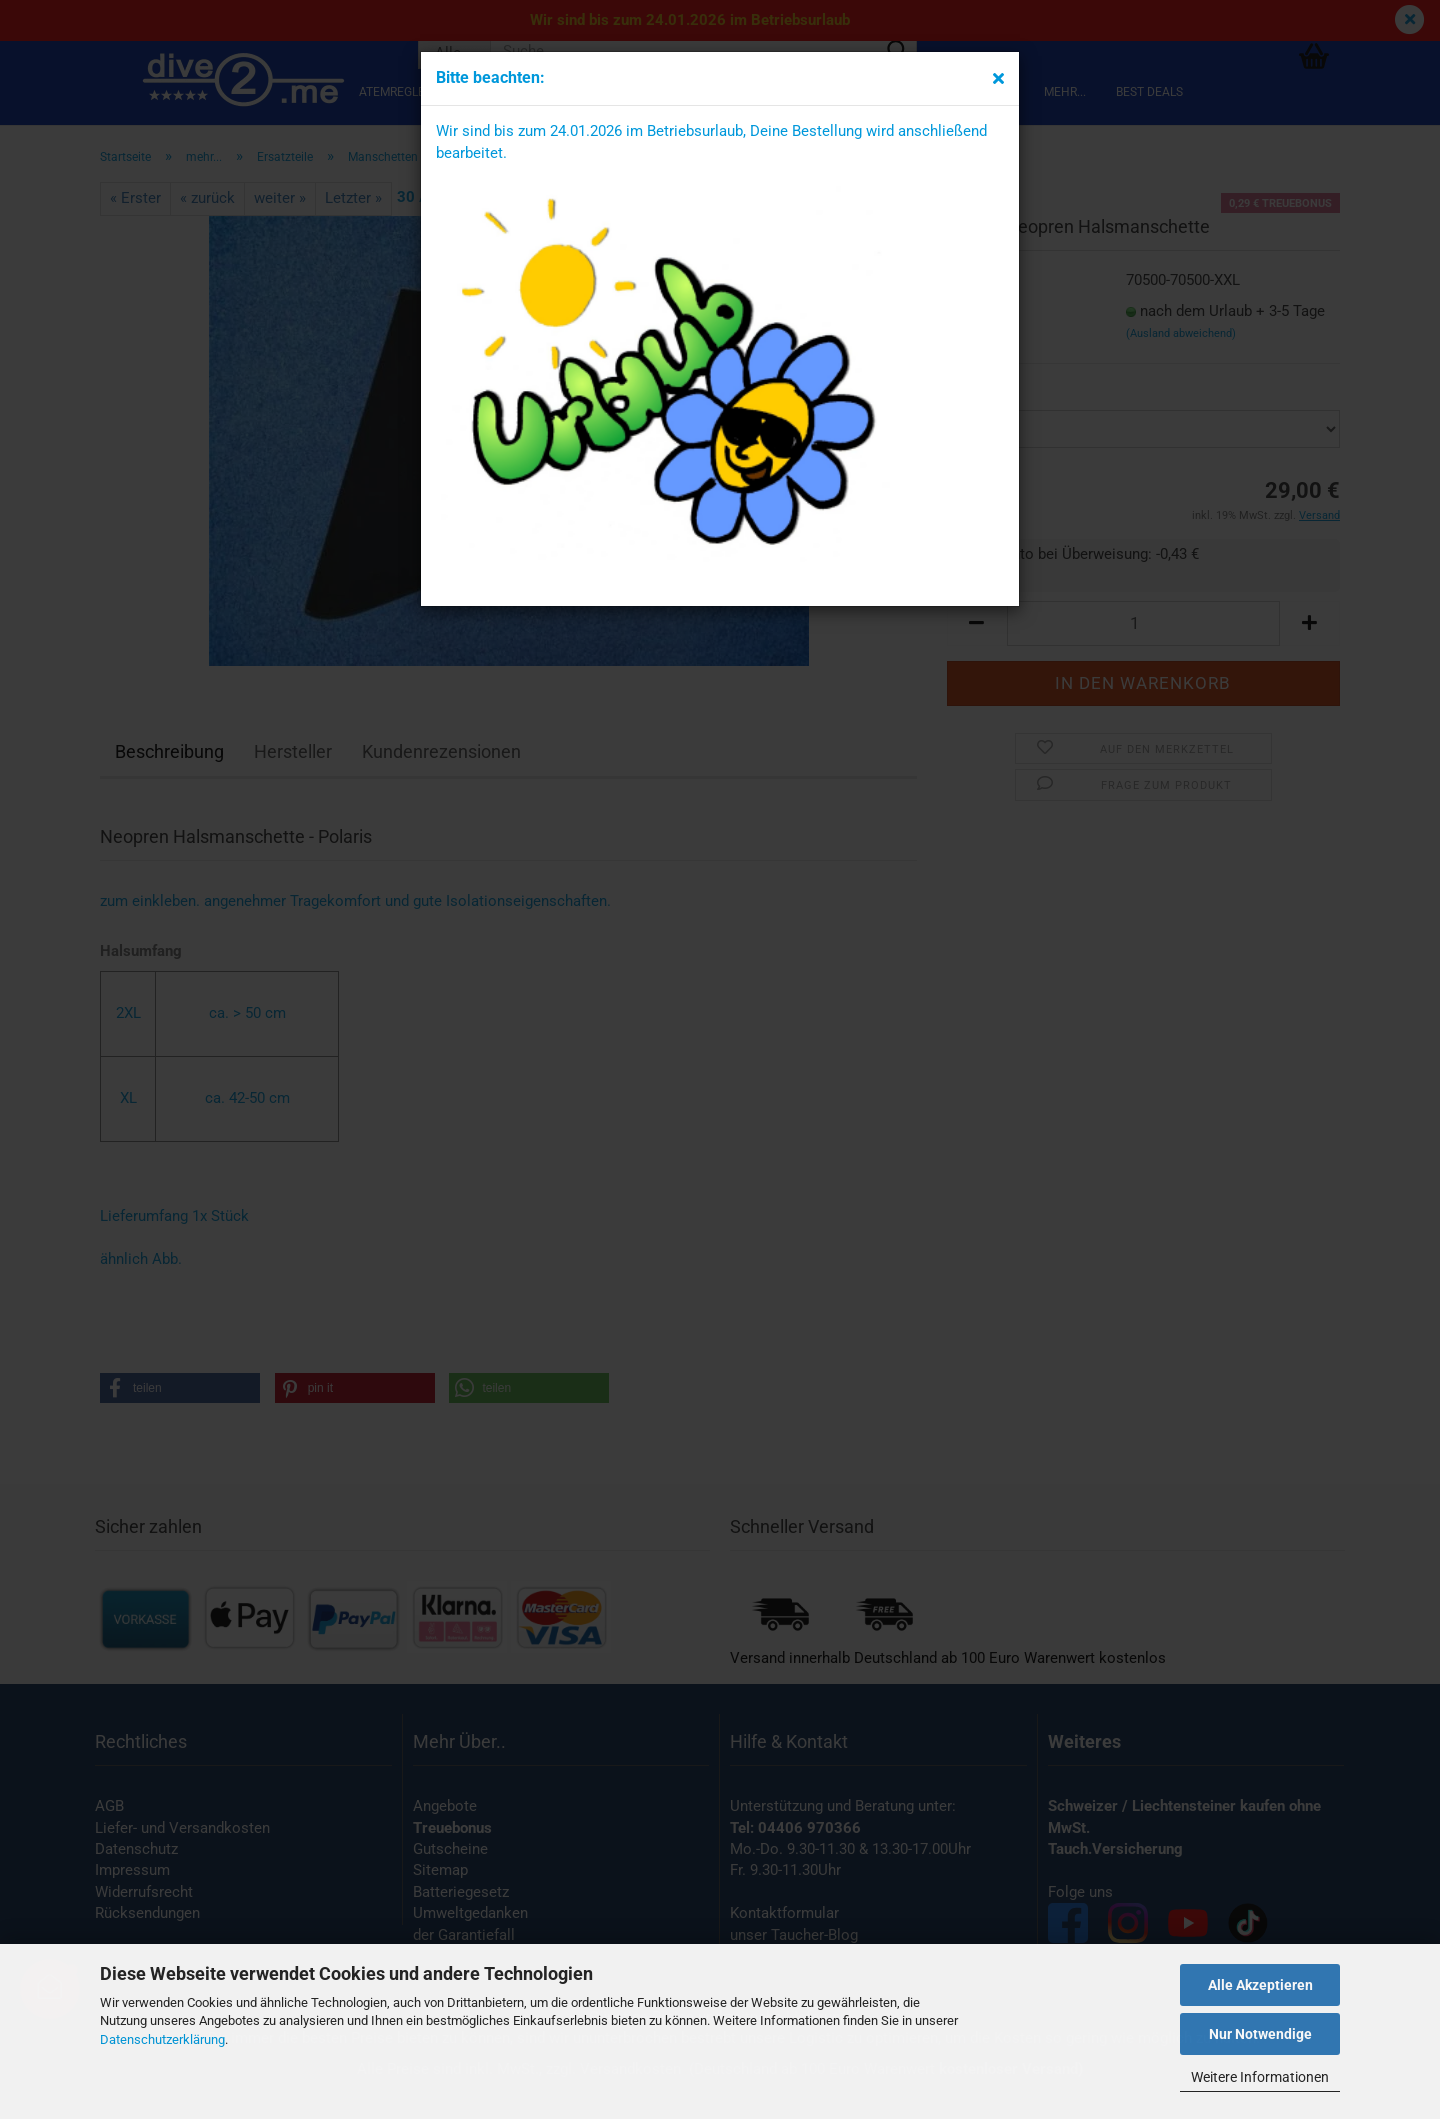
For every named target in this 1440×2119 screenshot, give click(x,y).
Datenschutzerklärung (162, 2039)
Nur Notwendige (1260, 2034)
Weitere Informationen (1260, 2077)
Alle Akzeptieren (1260, 1985)
